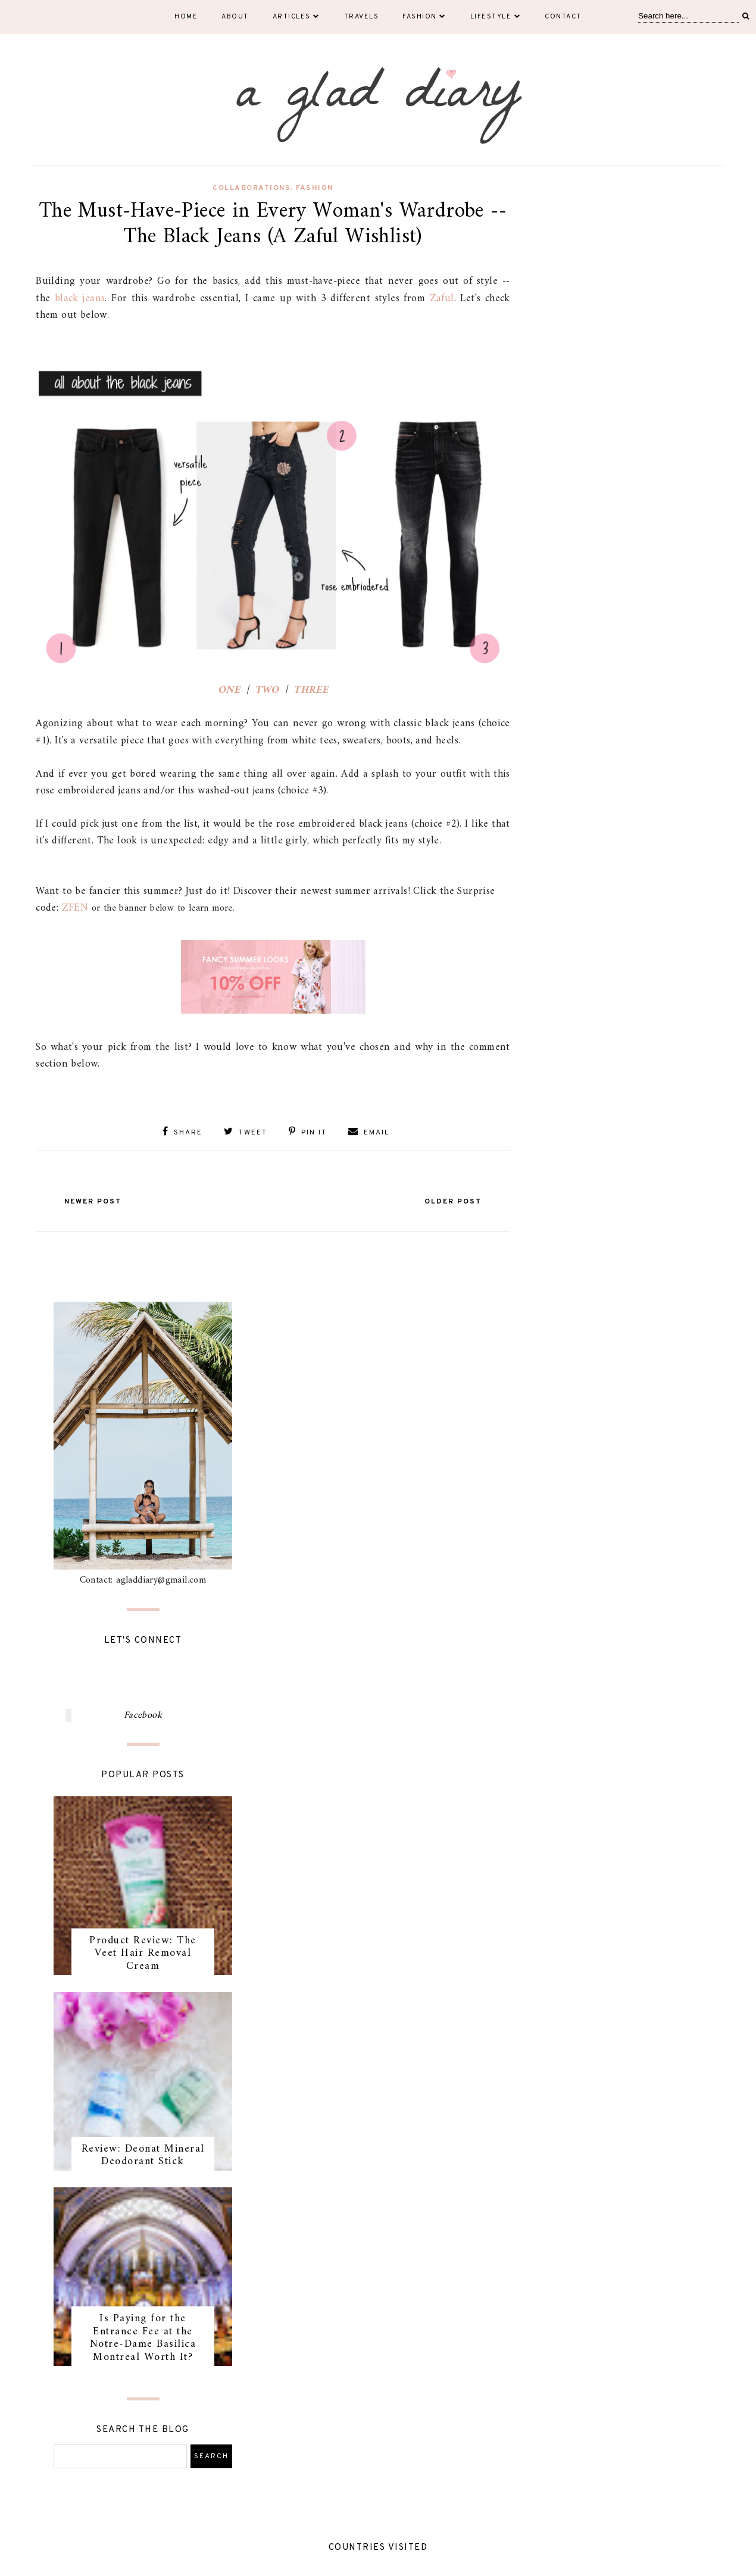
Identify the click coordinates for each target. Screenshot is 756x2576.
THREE (310, 690)
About (235, 16)
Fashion (424, 16)
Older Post (453, 1201)
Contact (563, 16)
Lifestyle (495, 16)
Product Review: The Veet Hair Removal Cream (142, 1953)
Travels (361, 16)
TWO (267, 690)
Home (186, 16)
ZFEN (75, 908)
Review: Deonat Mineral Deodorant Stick (143, 2155)
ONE (229, 690)
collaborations (251, 188)
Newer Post (92, 1201)
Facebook (143, 1715)
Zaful (442, 298)
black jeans (80, 298)
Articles (296, 16)
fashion (314, 188)
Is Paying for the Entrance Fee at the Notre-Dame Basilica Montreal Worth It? (143, 2337)
